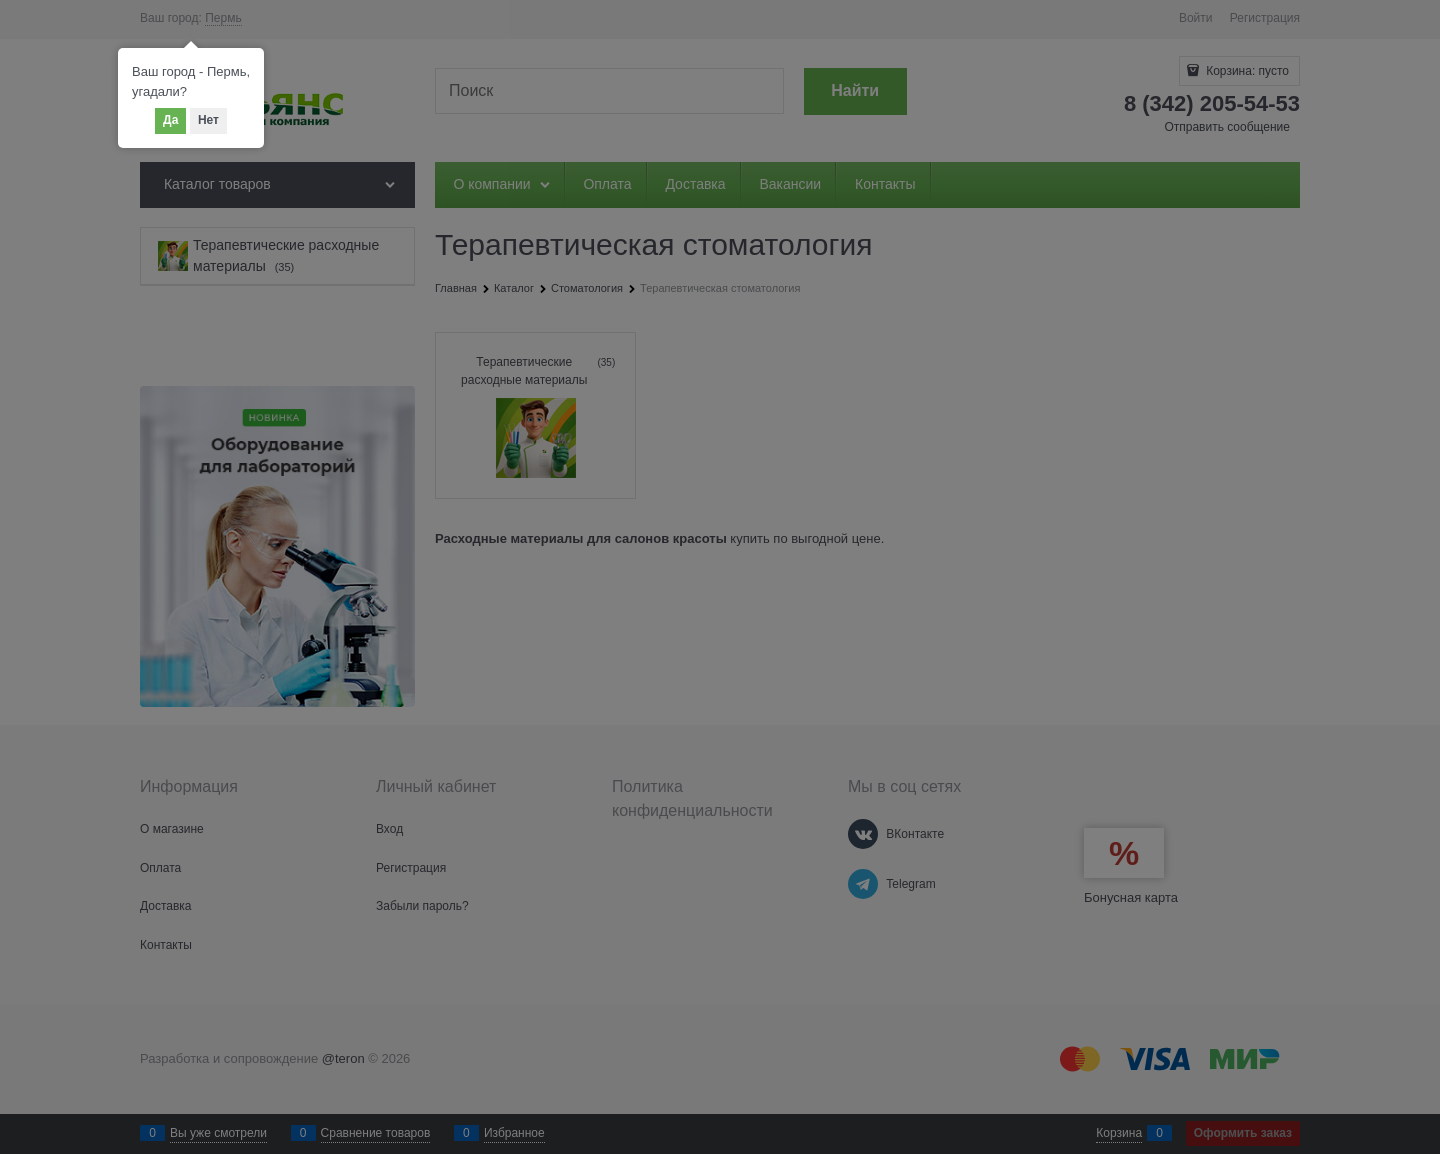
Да (170, 120)
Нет (208, 120)
